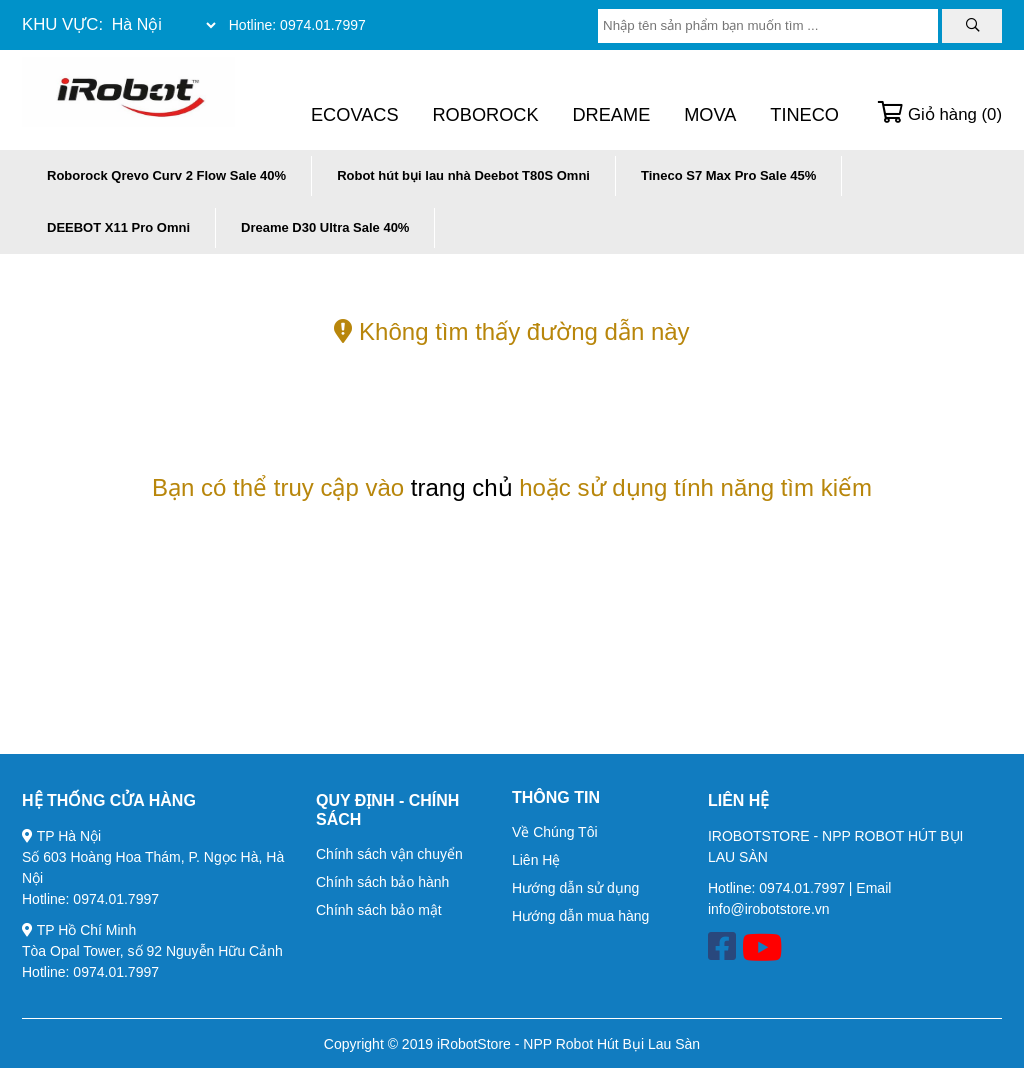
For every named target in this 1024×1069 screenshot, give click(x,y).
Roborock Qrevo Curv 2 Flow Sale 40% (166, 175)
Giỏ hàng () (940, 114)
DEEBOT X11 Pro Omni (118, 227)
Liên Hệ (536, 860)
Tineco (804, 115)
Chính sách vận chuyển (389, 854)
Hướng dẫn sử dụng (575, 888)
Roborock (485, 115)
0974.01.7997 (323, 25)
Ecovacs (355, 115)
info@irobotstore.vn (769, 909)
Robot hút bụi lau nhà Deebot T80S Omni (463, 175)
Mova (710, 115)
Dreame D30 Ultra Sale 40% (325, 227)
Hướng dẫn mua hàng (580, 916)
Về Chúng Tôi (555, 832)
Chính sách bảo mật (379, 910)
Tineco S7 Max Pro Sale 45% (728, 175)
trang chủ (462, 487)
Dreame (611, 115)
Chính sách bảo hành (382, 882)
